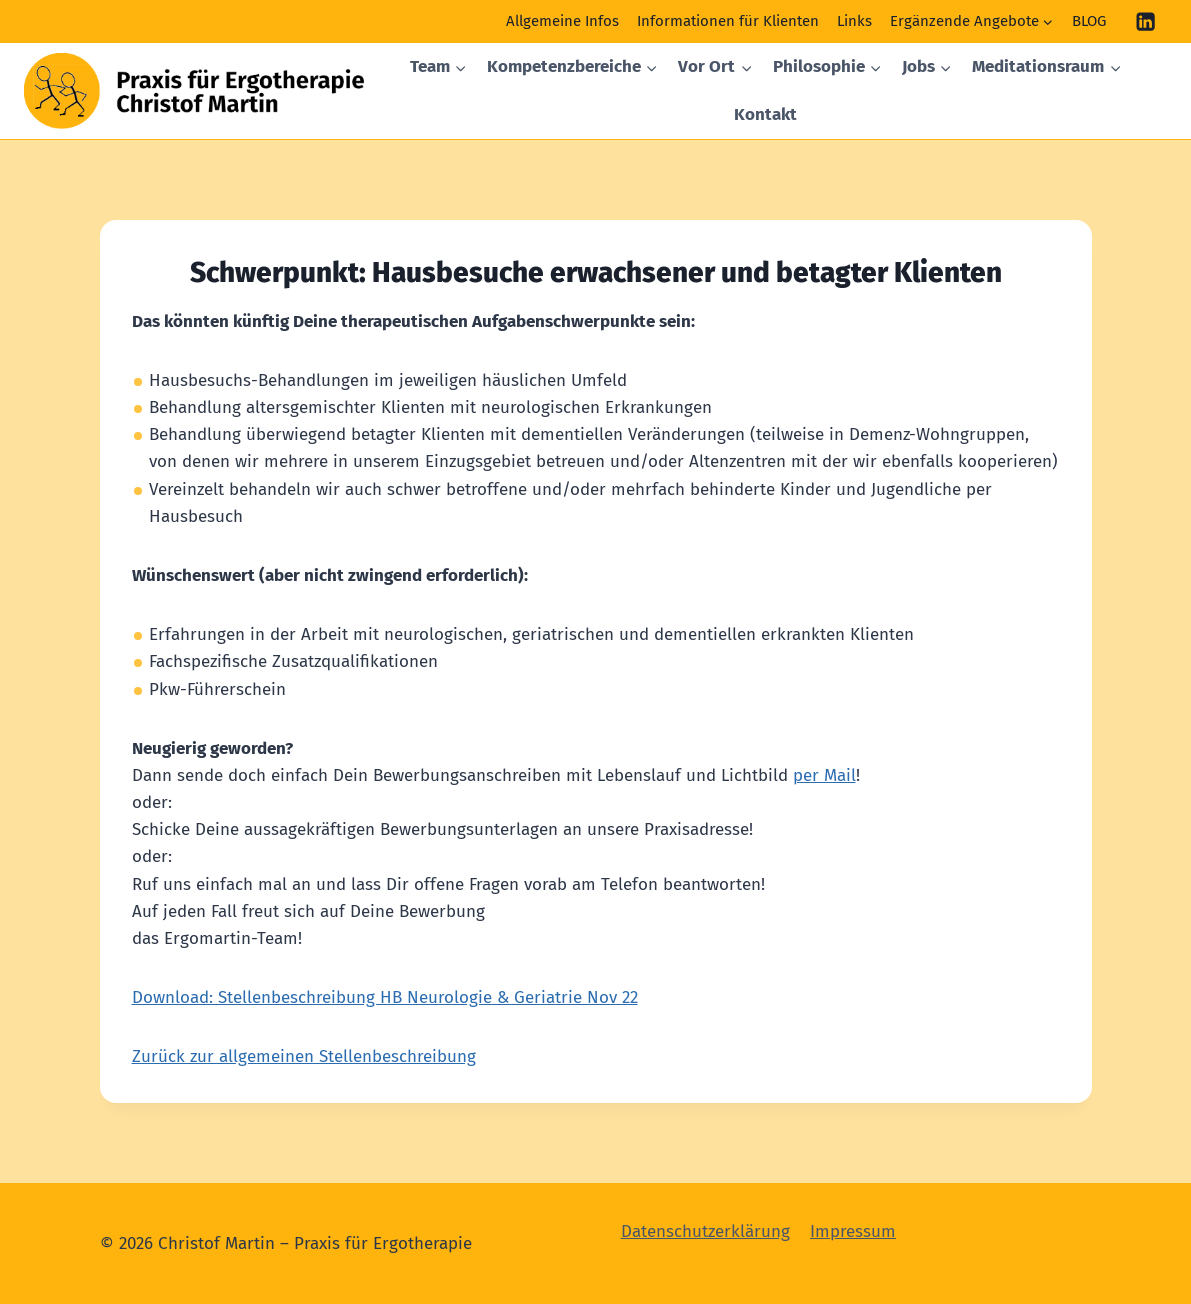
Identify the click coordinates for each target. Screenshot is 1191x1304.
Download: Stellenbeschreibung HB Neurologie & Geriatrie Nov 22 (385, 997)
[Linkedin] (1146, 21)
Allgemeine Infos (562, 21)
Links (854, 21)
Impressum (853, 1231)
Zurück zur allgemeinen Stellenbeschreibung (304, 1056)
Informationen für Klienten (728, 21)
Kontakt (765, 114)
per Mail (824, 775)
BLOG (1089, 21)
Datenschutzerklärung (705, 1231)
